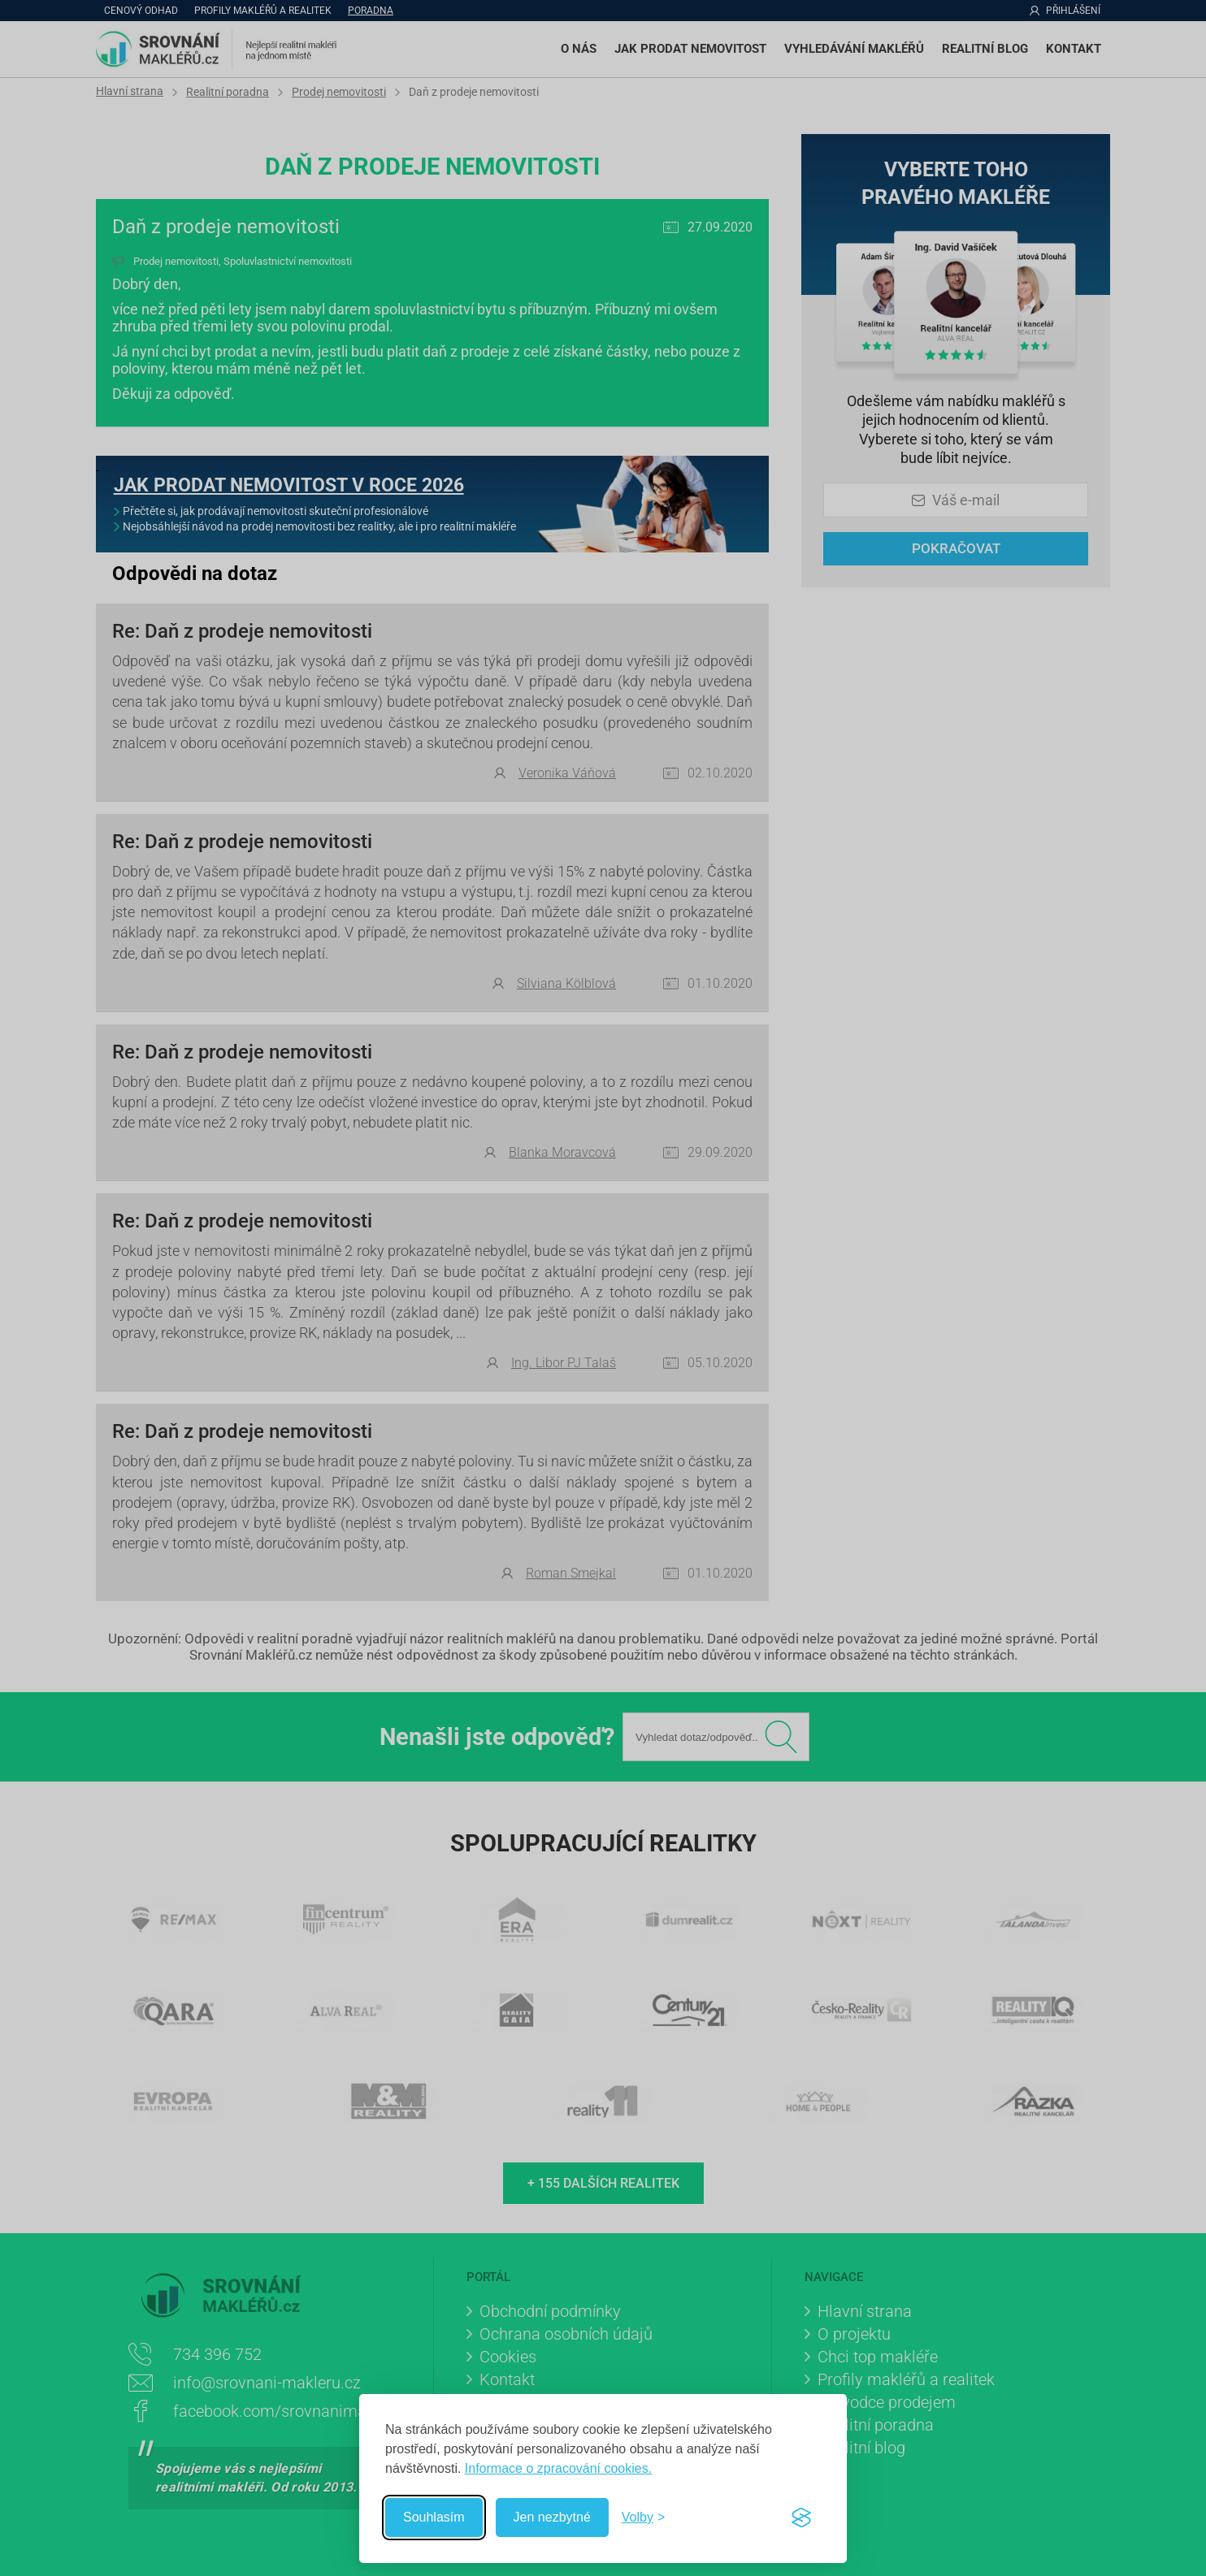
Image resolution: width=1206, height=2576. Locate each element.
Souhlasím (434, 2517)
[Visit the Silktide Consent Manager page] (801, 2517)
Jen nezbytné (552, 2517)
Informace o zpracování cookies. (558, 2468)
